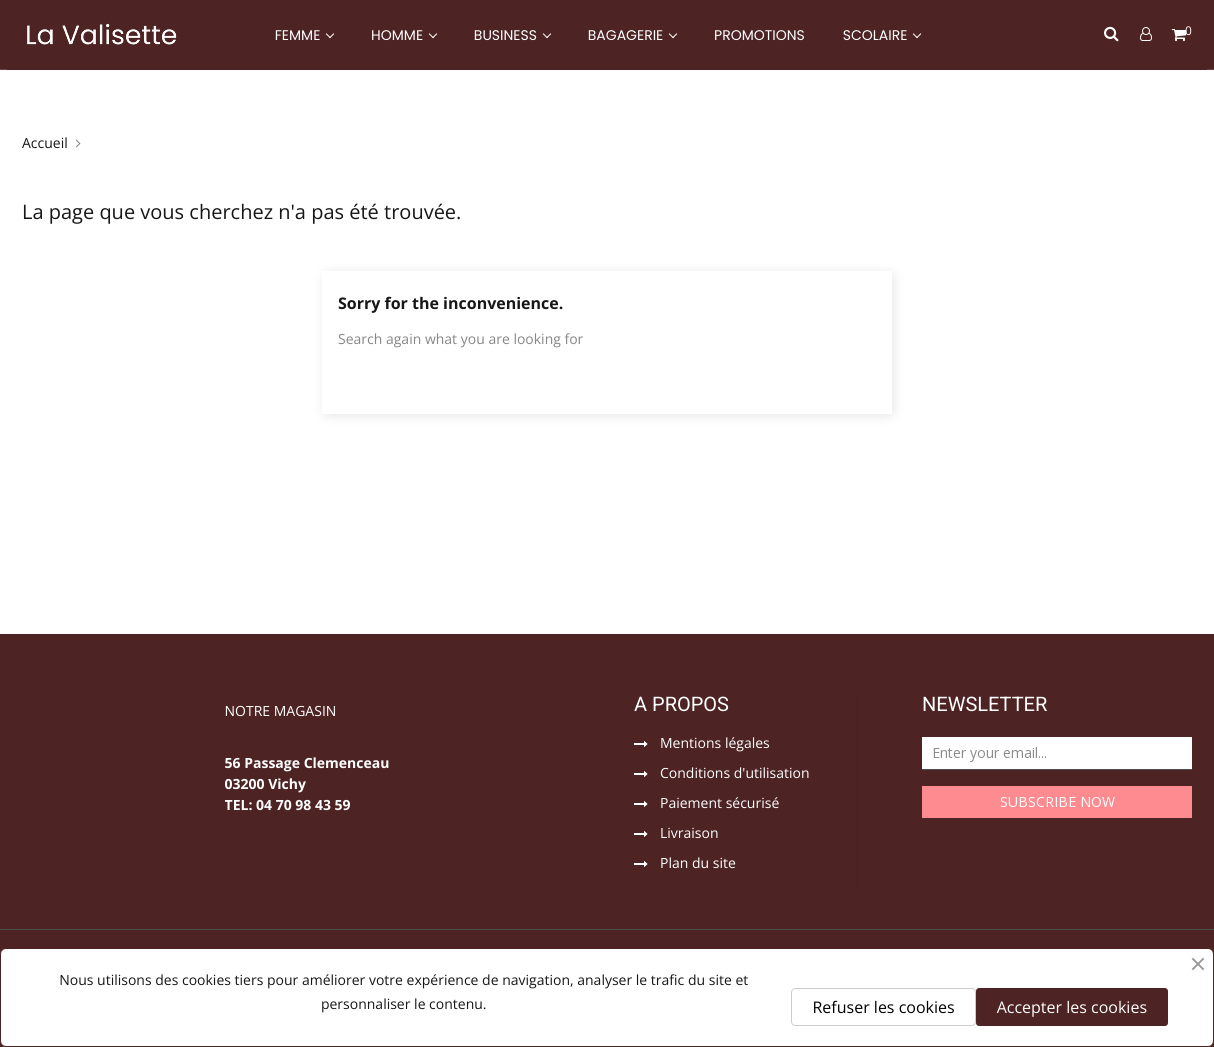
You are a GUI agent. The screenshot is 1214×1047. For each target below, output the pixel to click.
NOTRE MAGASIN (281, 713)
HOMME (399, 35)
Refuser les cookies (883, 1007)
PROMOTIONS (759, 35)
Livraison (689, 835)
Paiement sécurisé (719, 805)
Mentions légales (715, 745)
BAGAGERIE (627, 35)
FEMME (299, 35)
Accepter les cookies (1072, 1007)
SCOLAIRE (877, 35)
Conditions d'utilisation (735, 775)
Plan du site (698, 865)
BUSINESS (507, 35)
